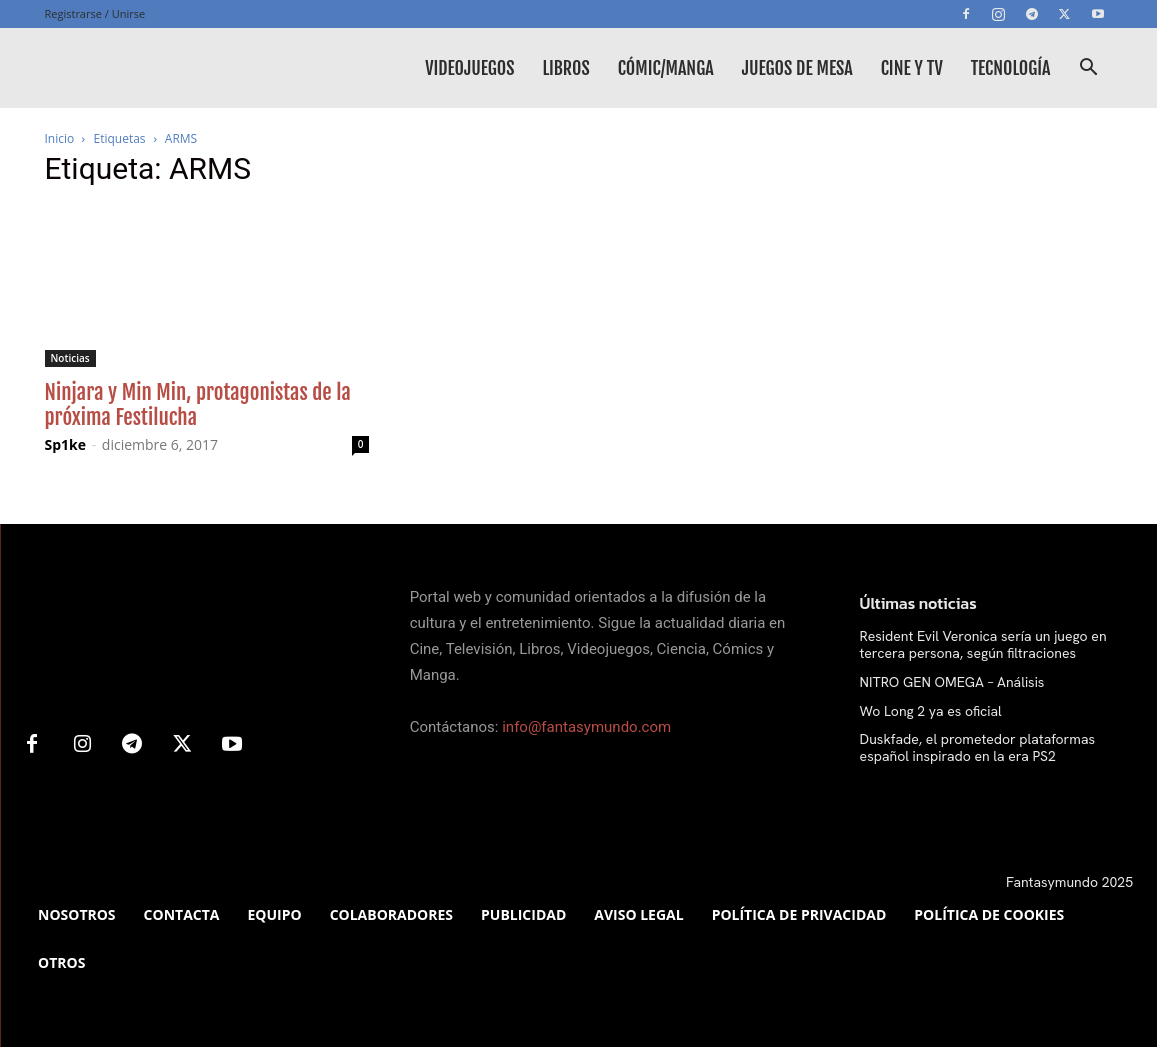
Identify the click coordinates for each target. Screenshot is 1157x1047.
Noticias (70, 358)
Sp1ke (66, 444)
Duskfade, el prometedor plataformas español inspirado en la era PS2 (977, 747)
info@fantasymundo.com (586, 727)
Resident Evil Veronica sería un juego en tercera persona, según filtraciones (983, 644)
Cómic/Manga (666, 68)
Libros (565, 68)
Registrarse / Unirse (95, 13)
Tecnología (1011, 68)
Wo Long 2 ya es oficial (931, 711)
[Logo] (195, 68)
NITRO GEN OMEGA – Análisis (952, 682)
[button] (1089, 69)
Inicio (60, 138)
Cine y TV (912, 68)
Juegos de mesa (797, 68)
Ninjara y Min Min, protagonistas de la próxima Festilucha (198, 404)
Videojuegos (469, 68)
